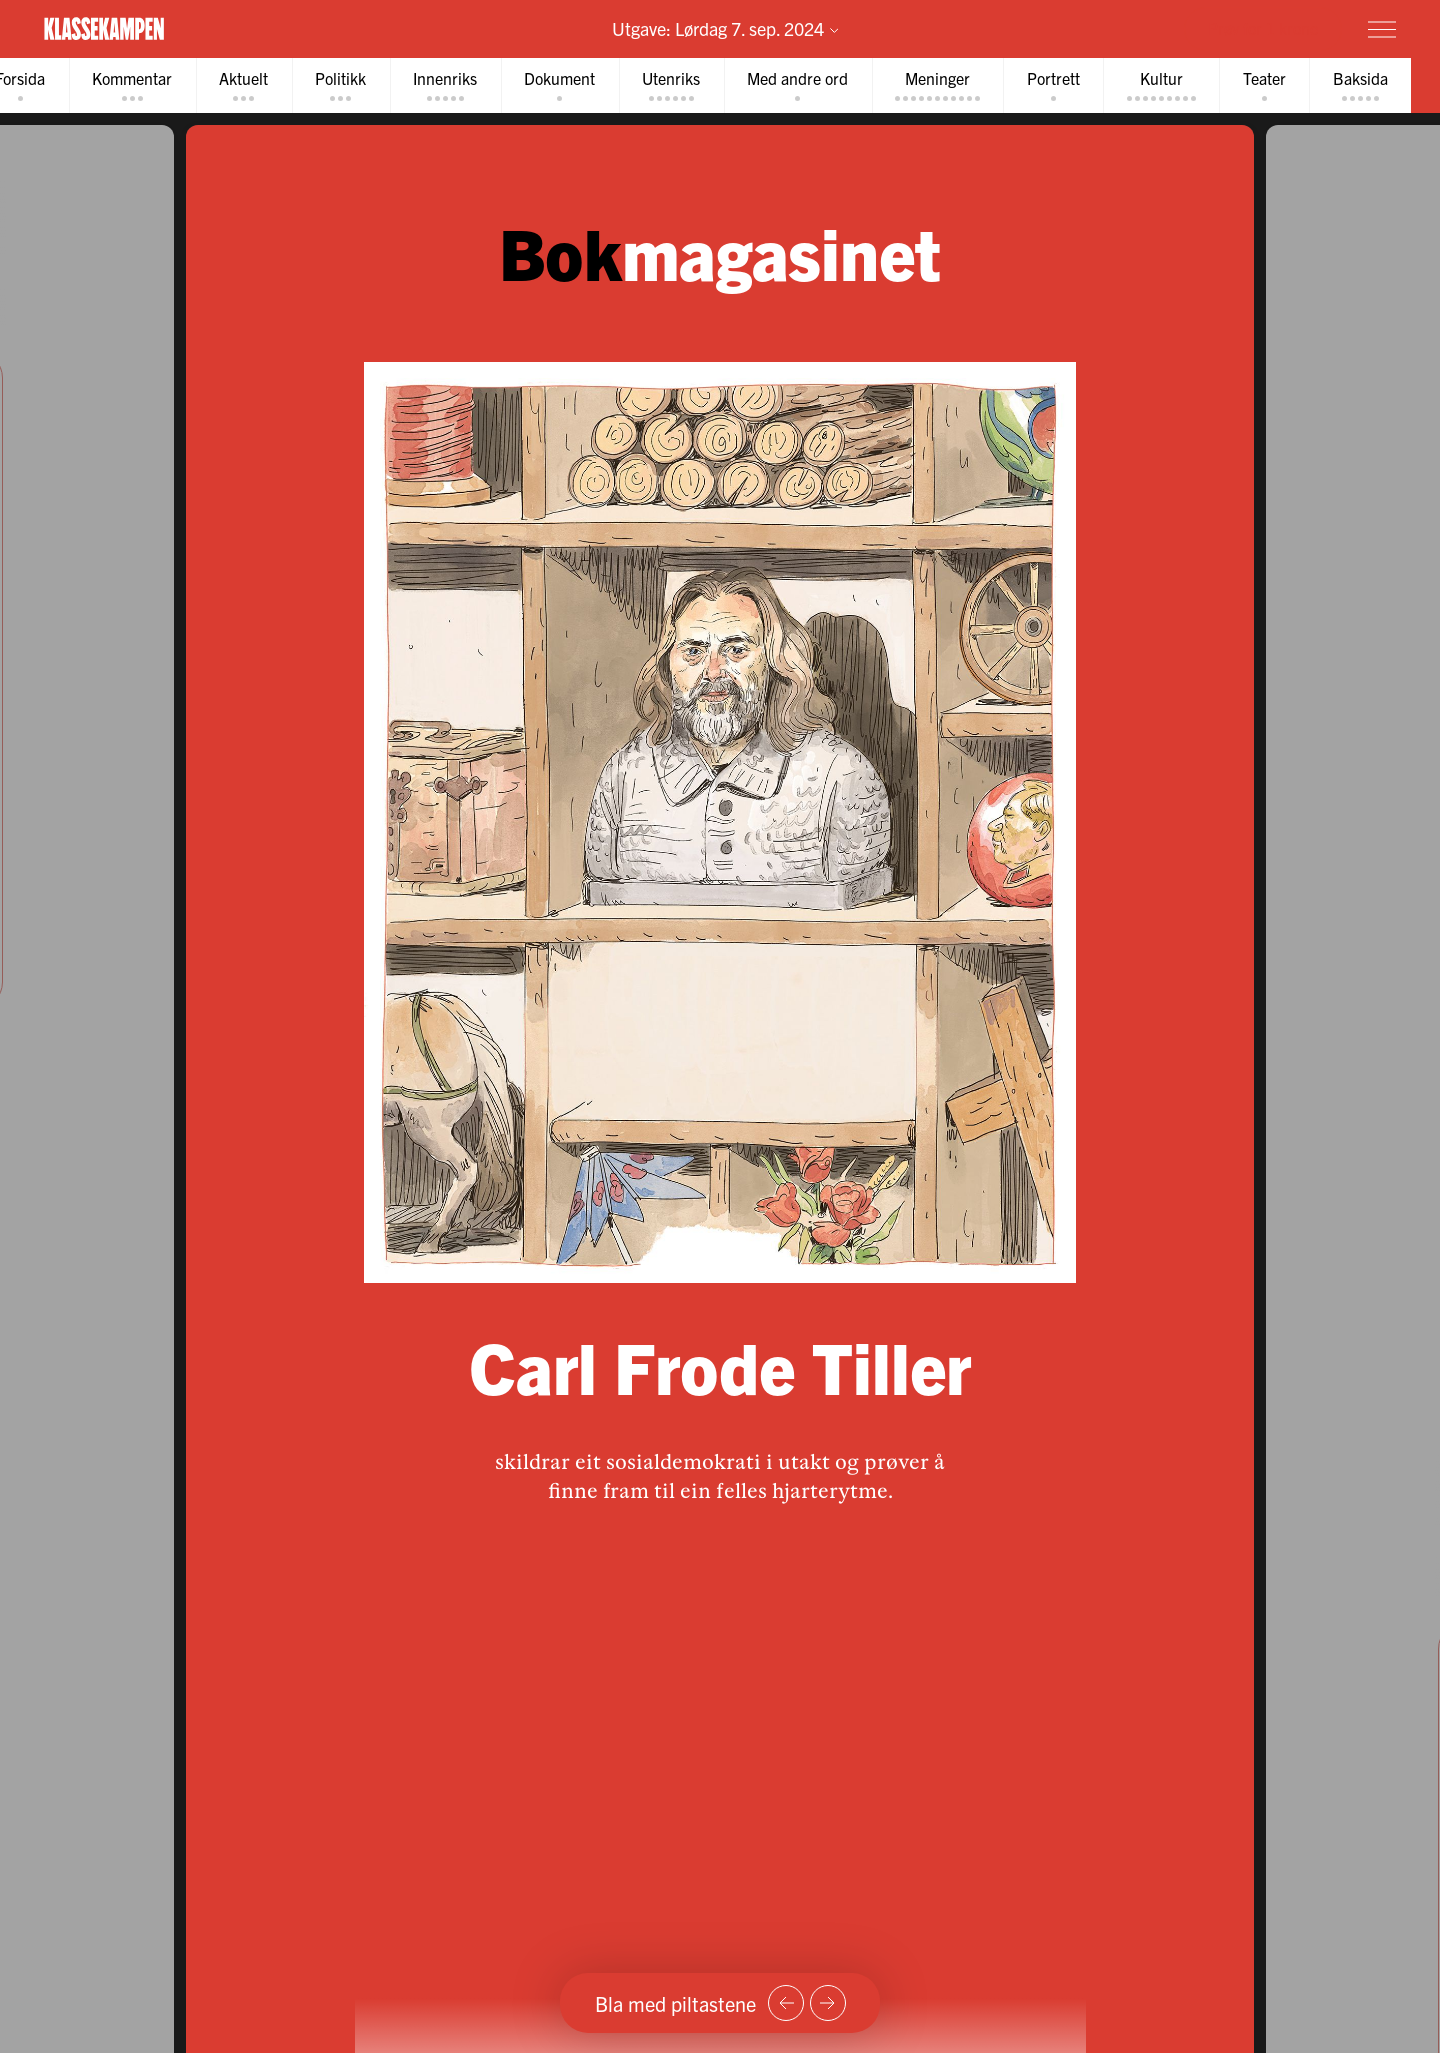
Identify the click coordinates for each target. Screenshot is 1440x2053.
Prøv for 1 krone (1263, 28)
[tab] (140, 86)
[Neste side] (828, 2003)
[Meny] (1382, 29)
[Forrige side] (786, 2003)
